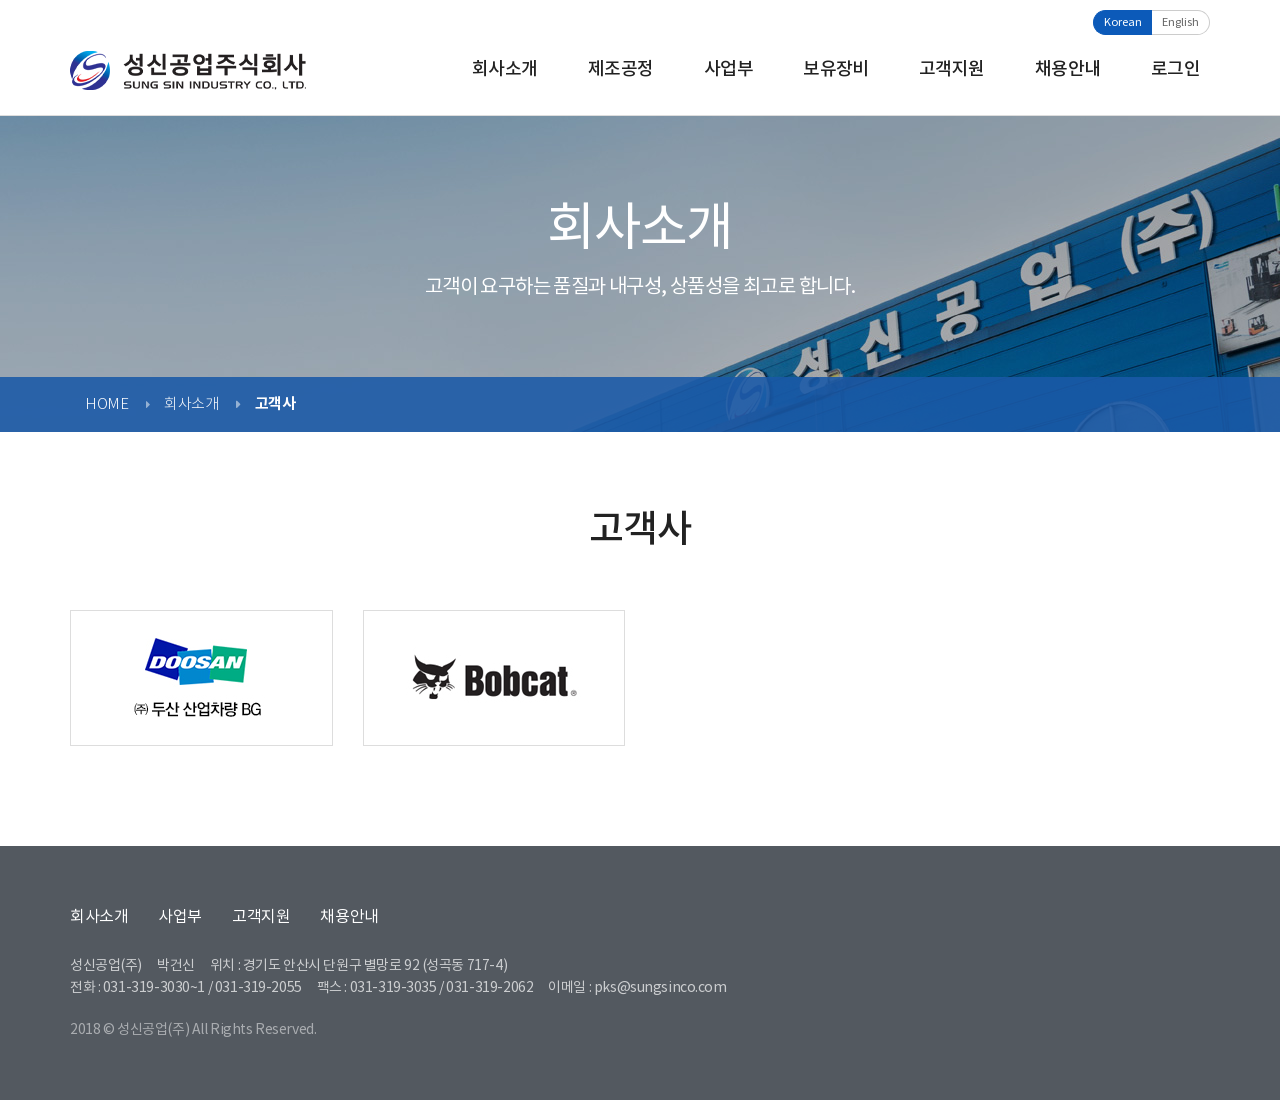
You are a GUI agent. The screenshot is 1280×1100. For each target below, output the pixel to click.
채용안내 (1068, 69)
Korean (1123, 22)
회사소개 (505, 69)
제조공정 (621, 69)
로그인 (1175, 69)
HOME (106, 404)
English (1180, 22)
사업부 (728, 69)
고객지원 (952, 69)
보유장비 (836, 69)
